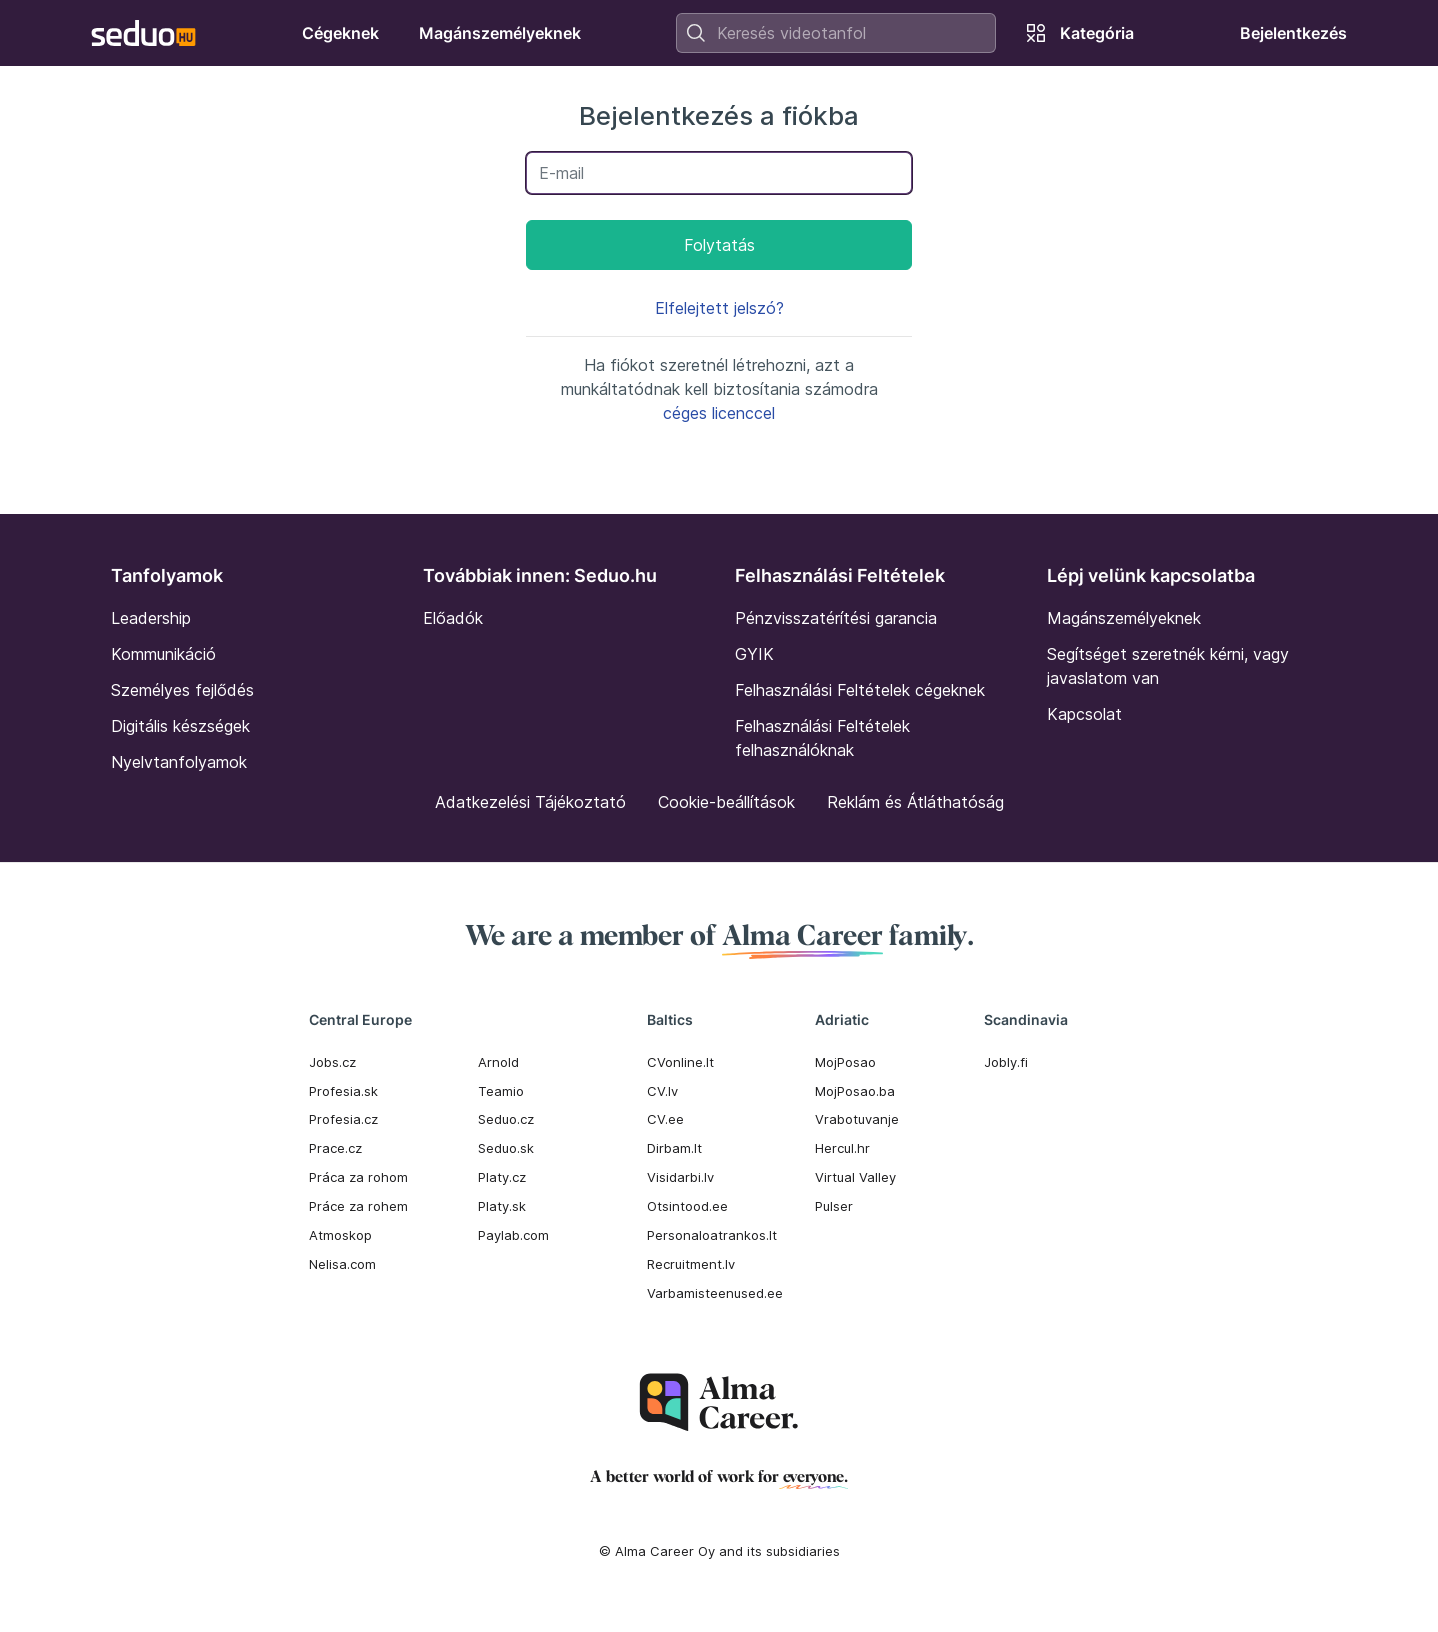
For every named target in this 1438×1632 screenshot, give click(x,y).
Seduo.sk (506, 1148)
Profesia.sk (343, 1091)
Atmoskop (340, 1235)
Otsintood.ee (687, 1206)
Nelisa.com (342, 1264)
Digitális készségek (180, 726)
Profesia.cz (343, 1119)
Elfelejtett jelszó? (719, 308)
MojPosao (845, 1062)
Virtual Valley (855, 1177)
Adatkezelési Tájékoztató (530, 802)
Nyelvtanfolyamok (179, 762)
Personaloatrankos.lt (712, 1235)
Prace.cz (335, 1148)
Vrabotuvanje (857, 1119)
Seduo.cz (506, 1119)
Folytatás (719, 245)
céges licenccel (719, 413)
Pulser (834, 1206)
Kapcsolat (1084, 714)
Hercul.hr (842, 1148)
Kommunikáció (163, 654)
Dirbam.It (674, 1148)
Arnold (498, 1062)
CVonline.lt (680, 1062)
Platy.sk (502, 1206)
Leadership (151, 618)
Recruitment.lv (691, 1264)
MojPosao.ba (855, 1091)
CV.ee (665, 1119)
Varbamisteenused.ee (715, 1293)
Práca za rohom (358, 1177)
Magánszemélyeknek (1124, 618)
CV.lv (662, 1091)
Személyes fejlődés (182, 690)
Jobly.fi (1006, 1062)
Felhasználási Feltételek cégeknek (860, 690)
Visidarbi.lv (680, 1177)
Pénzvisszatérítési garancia (836, 618)
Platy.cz (502, 1177)
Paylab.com (513, 1235)
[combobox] (836, 33)
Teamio (501, 1091)
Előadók (453, 618)
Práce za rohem (358, 1206)
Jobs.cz (332, 1062)
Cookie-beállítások (726, 802)
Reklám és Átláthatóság (915, 802)
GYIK (754, 654)
